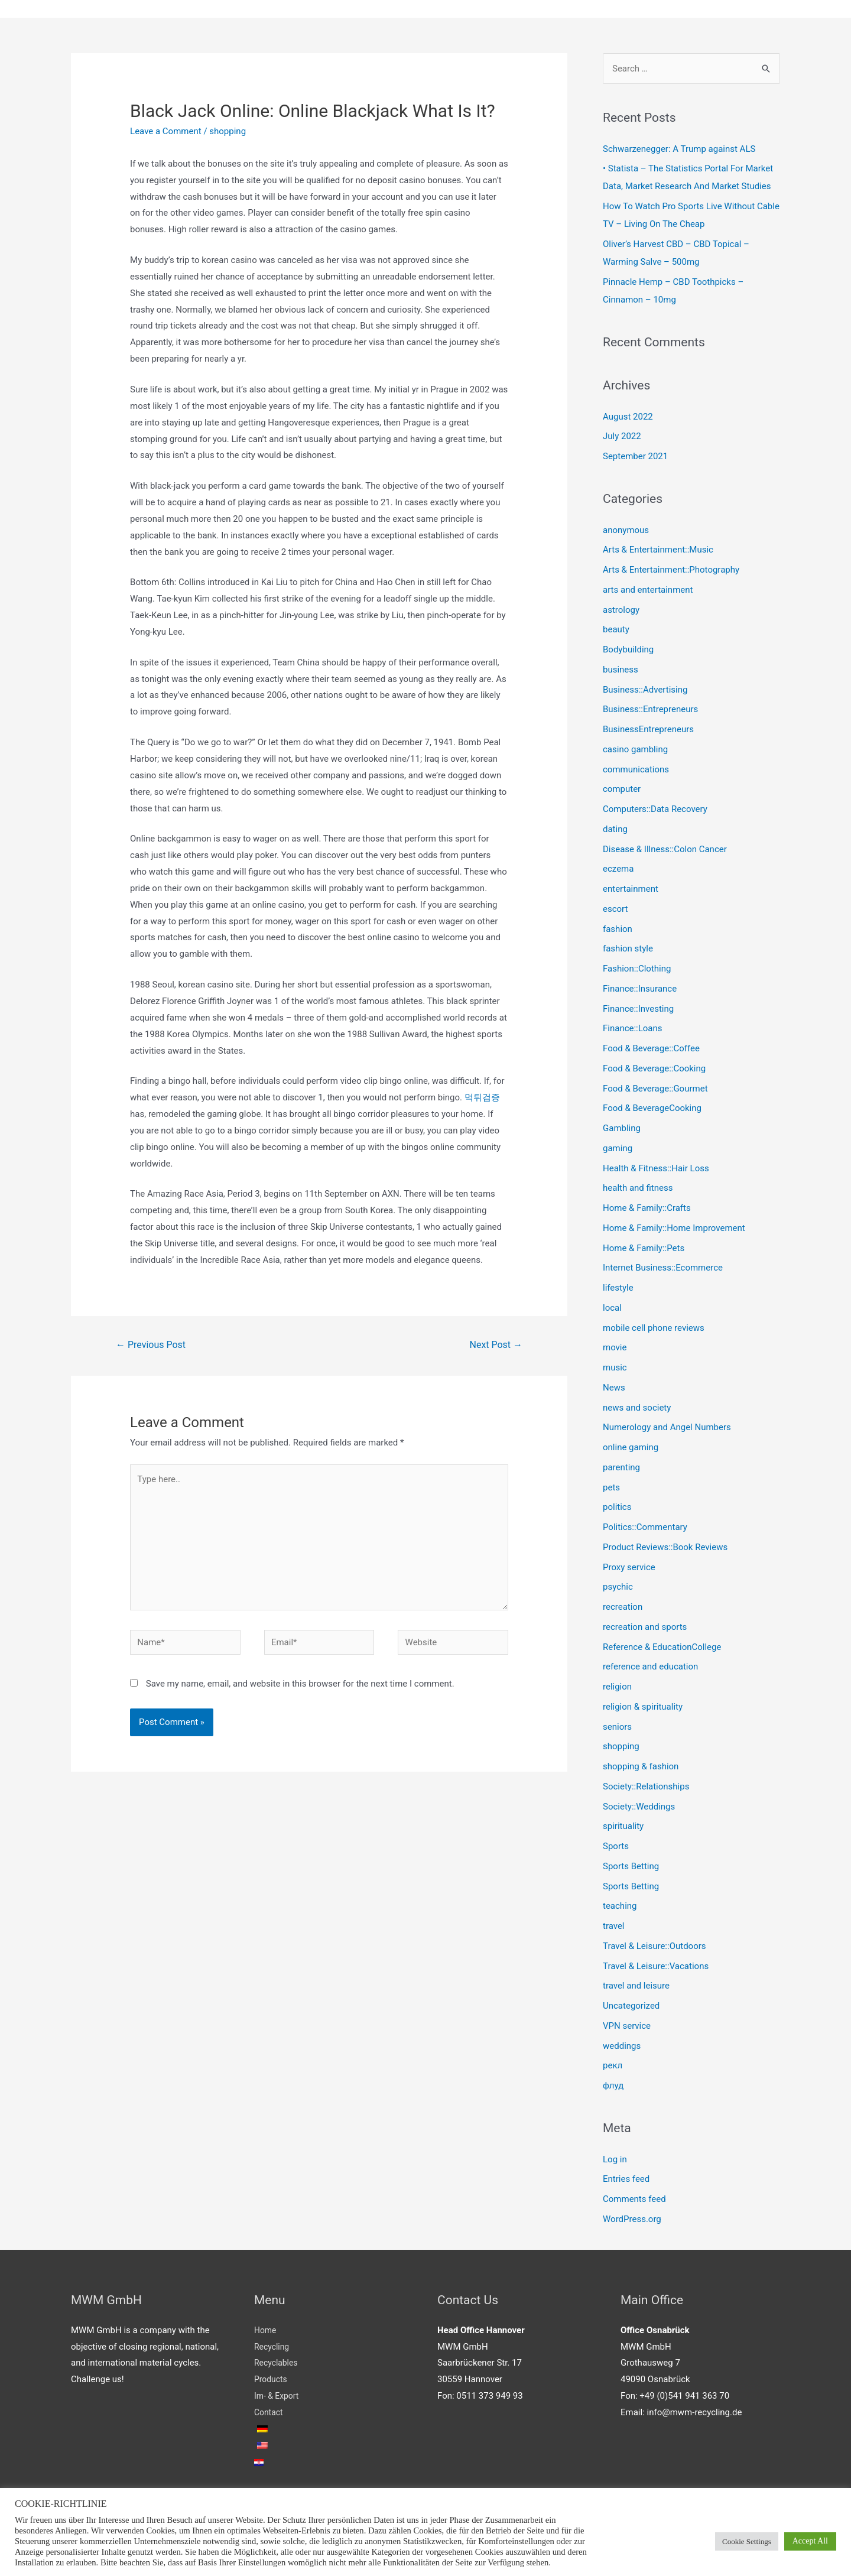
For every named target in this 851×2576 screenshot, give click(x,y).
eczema (618, 868)
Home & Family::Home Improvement (674, 1228)
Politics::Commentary (645, 1527)
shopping (227, 131)
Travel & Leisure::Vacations (656, 1966)
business (620, 669)
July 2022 (622, 436)
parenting (621, 1467)
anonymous (626, 530)
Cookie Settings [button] (746, 2541)
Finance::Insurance (640, 988)
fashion (617, 929)
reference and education (650, 1666)
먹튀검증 (482, 1097)
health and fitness (638, 1188)
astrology (621, 610)
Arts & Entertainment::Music (658, 549)
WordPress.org (632, 2219)
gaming (617, 1148)
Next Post (496, 1344)
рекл (612, 2065)
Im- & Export (278, 2395)
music (615, 1367)
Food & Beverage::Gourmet (655, 1088)
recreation (622, 1607)
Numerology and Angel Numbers (667, 1427)
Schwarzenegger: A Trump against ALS (679, 149)
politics (617, 1507)
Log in (615, 2159)
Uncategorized (631, 2005)
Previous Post (151, 1344)
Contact (269, 2412)
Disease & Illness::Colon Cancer (665, 849)
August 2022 (628, 416)
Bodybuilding (628, 649)
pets (611, 1487)
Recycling (273, 2346)
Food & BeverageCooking (652, 1108)
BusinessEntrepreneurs (648, 729)
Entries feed (626, 2179)
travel (614, 1926)
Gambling (622, 1128)
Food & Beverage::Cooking (654, 1068)
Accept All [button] (810, 2540)
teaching (620, 1906)
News (614, 1387)
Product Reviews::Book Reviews (665, 1547)
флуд (613, 2085)
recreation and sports (645, 1627)
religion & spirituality (643, 1706)
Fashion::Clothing (637, 968)
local (612, 1307)
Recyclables (277, 2362)
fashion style (628, 948)
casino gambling (635, 749)
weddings (622, 2046)
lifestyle (618, 1287)
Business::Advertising (645, 689)
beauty (616, 629)
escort (615, 909)
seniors (617, 1726)
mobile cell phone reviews (653, 1328)
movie (614, 1347)
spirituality (623, 1826)
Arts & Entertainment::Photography (671, 569)
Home (266, 2330)
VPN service (627, 2025)
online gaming (630, 1447)
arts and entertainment (648, 589)
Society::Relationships (646, 1786)
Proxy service (629, 1567)
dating (615, 829)
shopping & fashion (640, 1766)
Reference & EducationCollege (662, 1647)
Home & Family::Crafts (647, 1208)
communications (636, 769)
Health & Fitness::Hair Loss (656, 1168)
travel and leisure (636, 1985)
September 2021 (635, 456)
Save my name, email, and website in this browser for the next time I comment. (300, 1683)
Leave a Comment (166, 131)
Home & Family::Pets (643, 1248)
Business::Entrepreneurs (650, 709)
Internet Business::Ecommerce (663, 1267)
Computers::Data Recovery (655, 809)
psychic (618, 1586)
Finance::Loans (632, 1028)
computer (622, 789)
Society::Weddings (639, 1806)
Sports (616, 1846)
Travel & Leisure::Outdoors (654, 1946)
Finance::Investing (638, 1008)
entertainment (630, 888)
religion (617, 1686)
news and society (637, 1407)
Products (272, 2379)
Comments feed (634, 2199)
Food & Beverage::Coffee (651, 1048)
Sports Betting (631, 1866)
